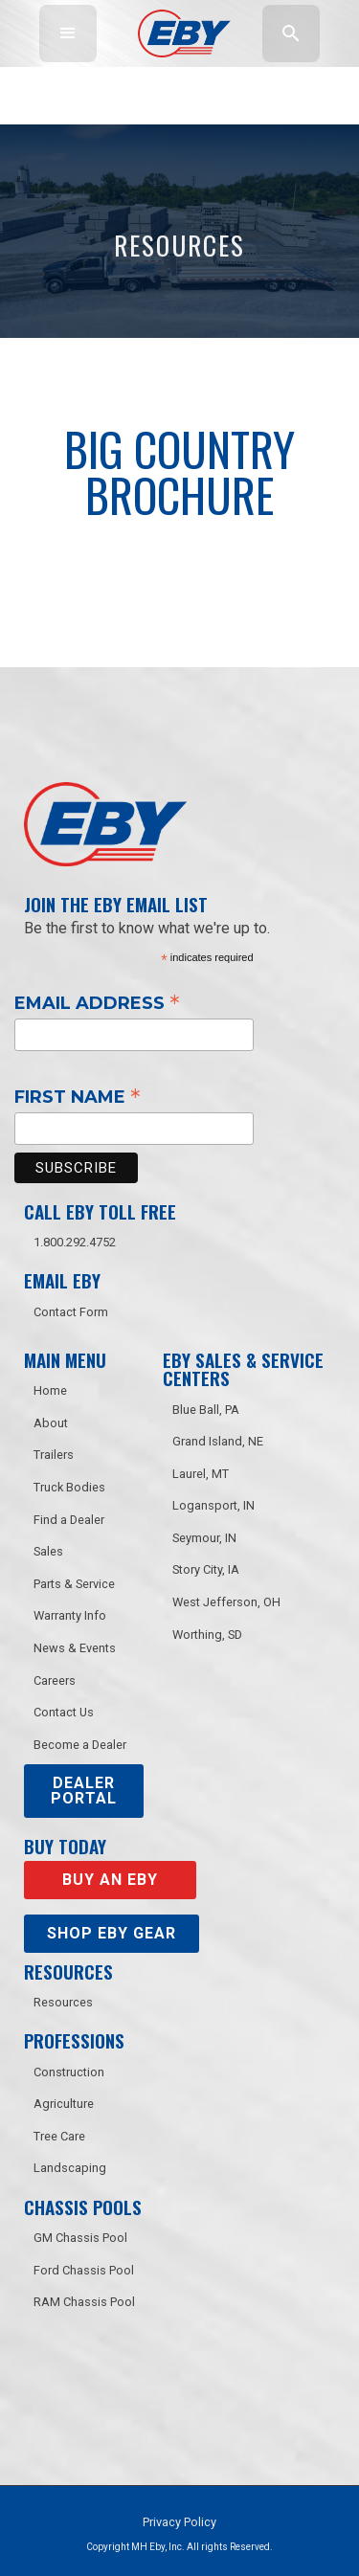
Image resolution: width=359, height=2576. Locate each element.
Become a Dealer (80, 1744)
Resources (63, 2002)
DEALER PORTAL (84, 1790)
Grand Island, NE (217, 1441)
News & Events (75, 1648)
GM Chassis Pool (80, 2237)
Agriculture (64, 2103)
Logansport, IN (213, 1505)
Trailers (54, 1454)
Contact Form (71, 1312)
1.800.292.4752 (75, 1242)
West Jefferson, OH (226, 1602)
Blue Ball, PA (205, 1409)
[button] (68, 33)
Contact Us (64, 1712)
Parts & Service (74, 1584)
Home (50, 1390)
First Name (77, 1096)
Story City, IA (205, 1569)
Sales (48, 1551)
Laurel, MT (200, 1474)
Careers (55, 1680)
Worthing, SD (207, 1634)
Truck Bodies (69, 1487)
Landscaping (70, 2168)
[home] (179, 33)
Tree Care (59, 2136)
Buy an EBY (110, 1879)
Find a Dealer (69, 1519)
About (51, 1423)
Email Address (97, 1002)
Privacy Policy (179, 2522)
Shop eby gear (111, 1933)
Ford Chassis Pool (84, 2270)
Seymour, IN (204, 1538)
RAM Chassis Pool (84, 2302)
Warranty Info (70, 1615)
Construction (69, 2072)
